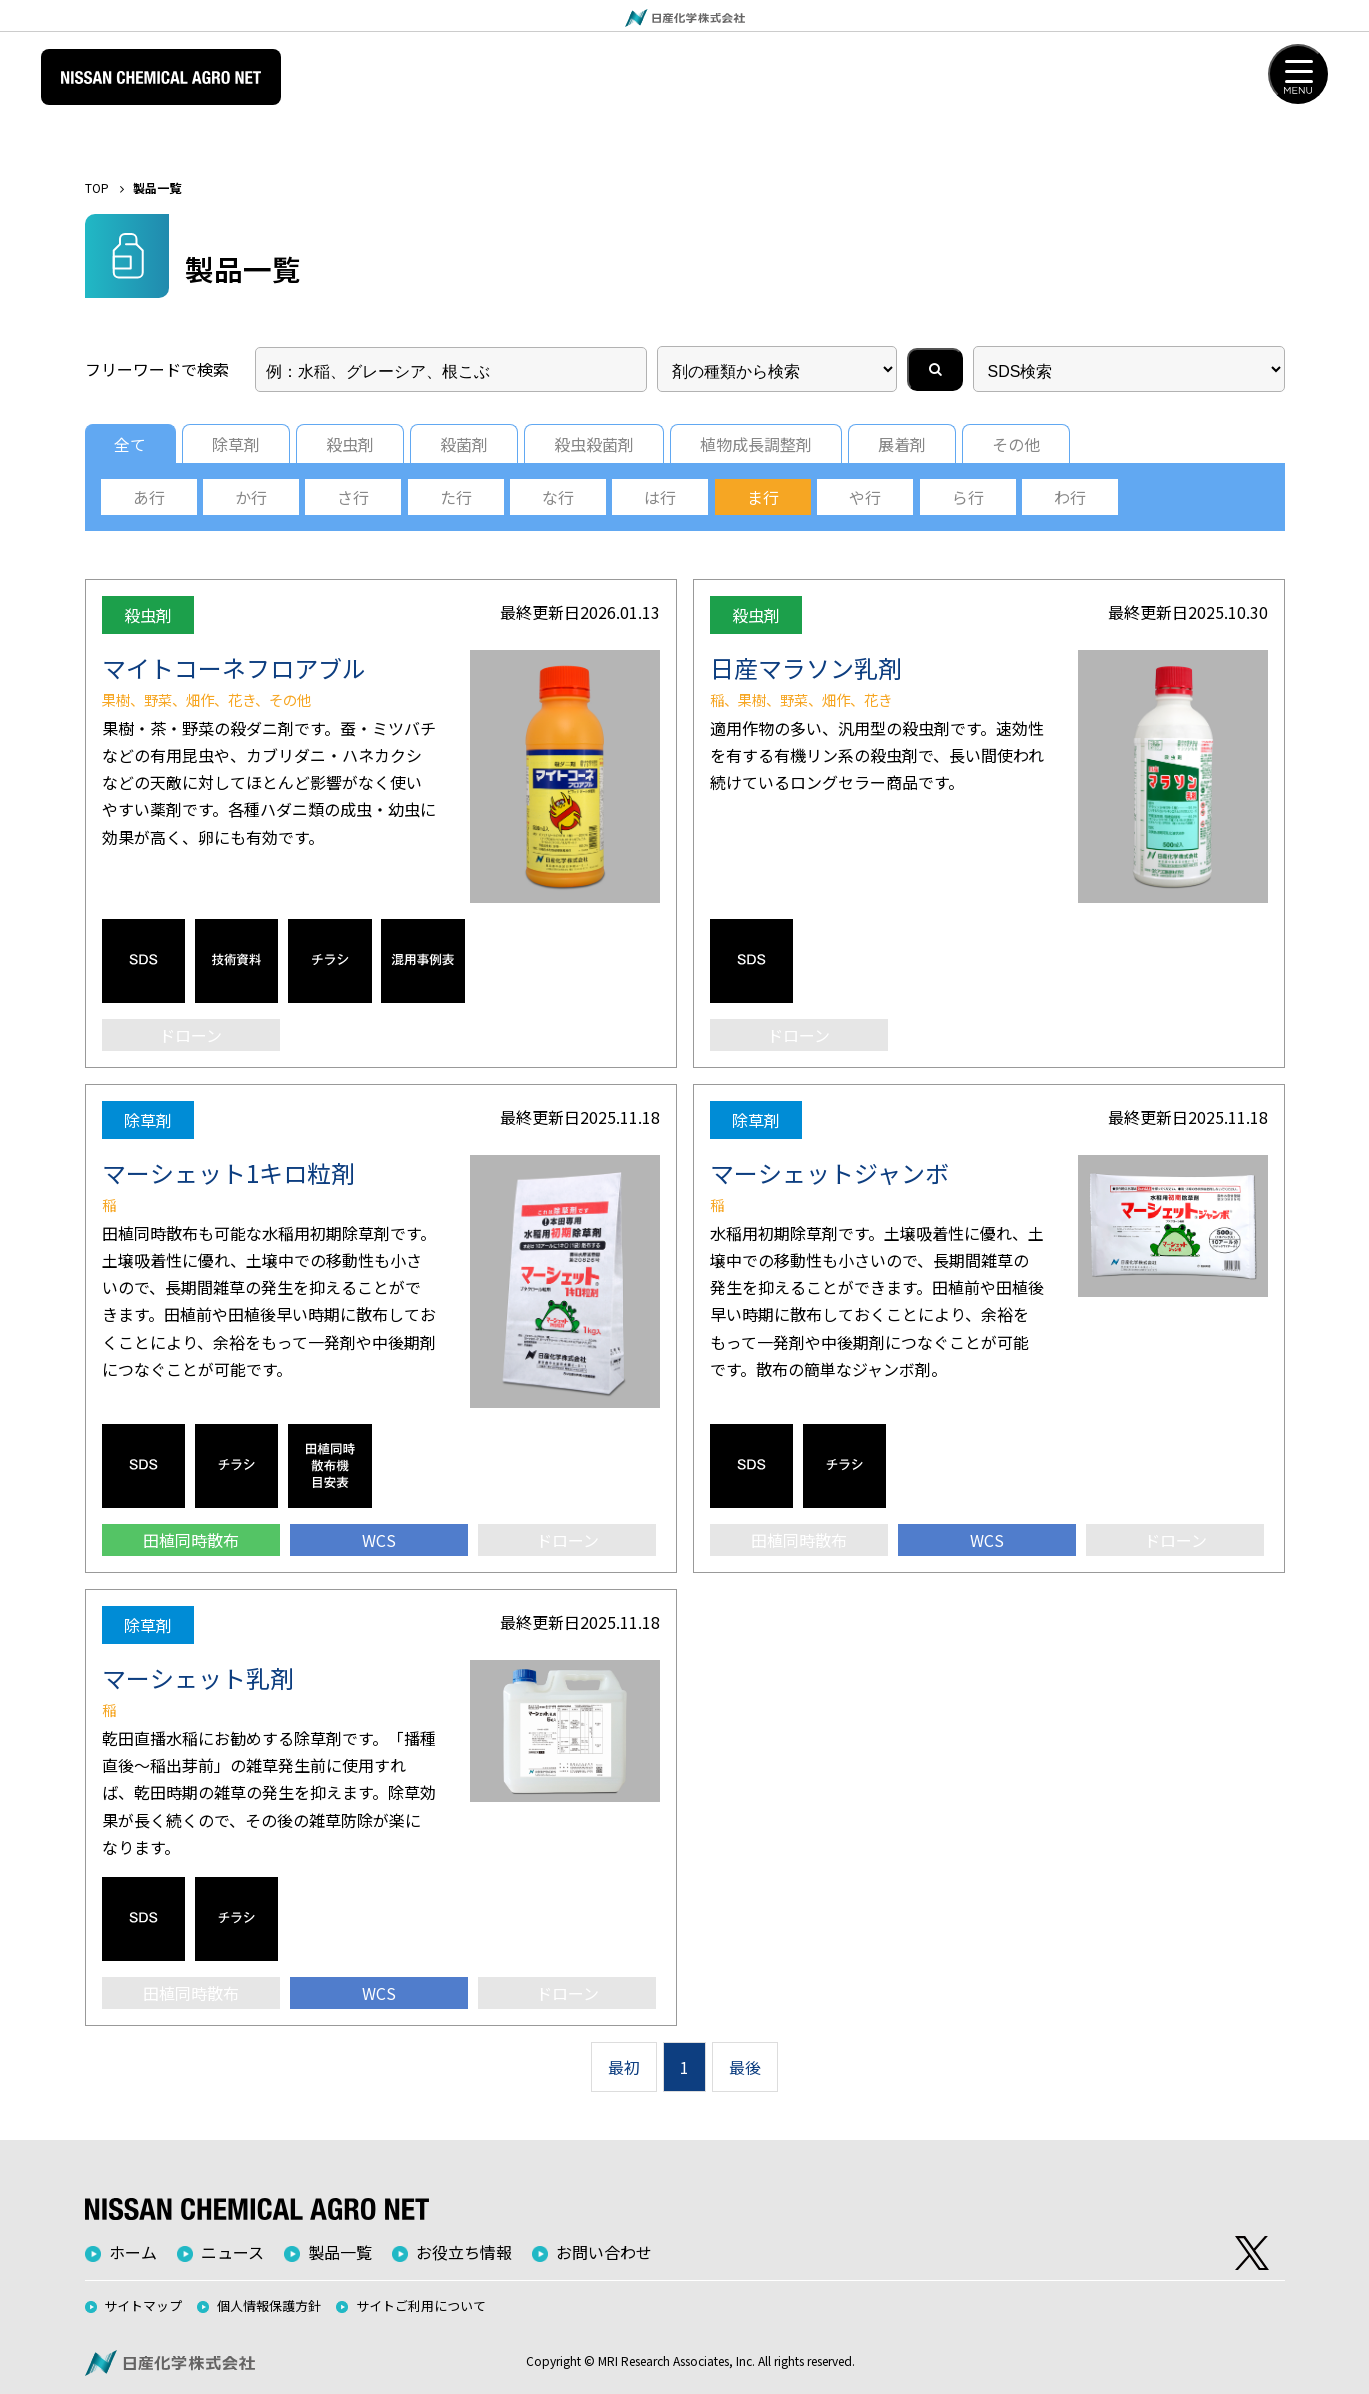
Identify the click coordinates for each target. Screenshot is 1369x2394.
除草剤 (236, 444)
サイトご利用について (421, 2305)
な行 (558, 497)
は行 (660, 497)
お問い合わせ (604, 2252)
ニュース (232, 2252)
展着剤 (902, 444)
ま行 (763, 497)
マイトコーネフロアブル (234, 667)
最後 (745, 2067)
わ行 (1070, 497)
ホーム (133, 2252)
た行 (456, 497)
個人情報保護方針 (269, 2305)
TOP (97, 187)
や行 (865, 497)
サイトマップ (143, 2305)
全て (130, 444)
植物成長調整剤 (756, 444)
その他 (1016, 444)
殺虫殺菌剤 (594, 444)
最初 (624, 2067)
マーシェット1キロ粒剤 (228, 1172)
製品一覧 (340, 2252)
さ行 (353, 497)
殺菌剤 (464, 444)
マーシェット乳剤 (198, 1677)
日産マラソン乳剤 (806, 667)
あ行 (149, 497)
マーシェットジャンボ (829, 1172)
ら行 (968, 497)
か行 (251, 497)
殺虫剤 (350, 444)
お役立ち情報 (464, 2252)
